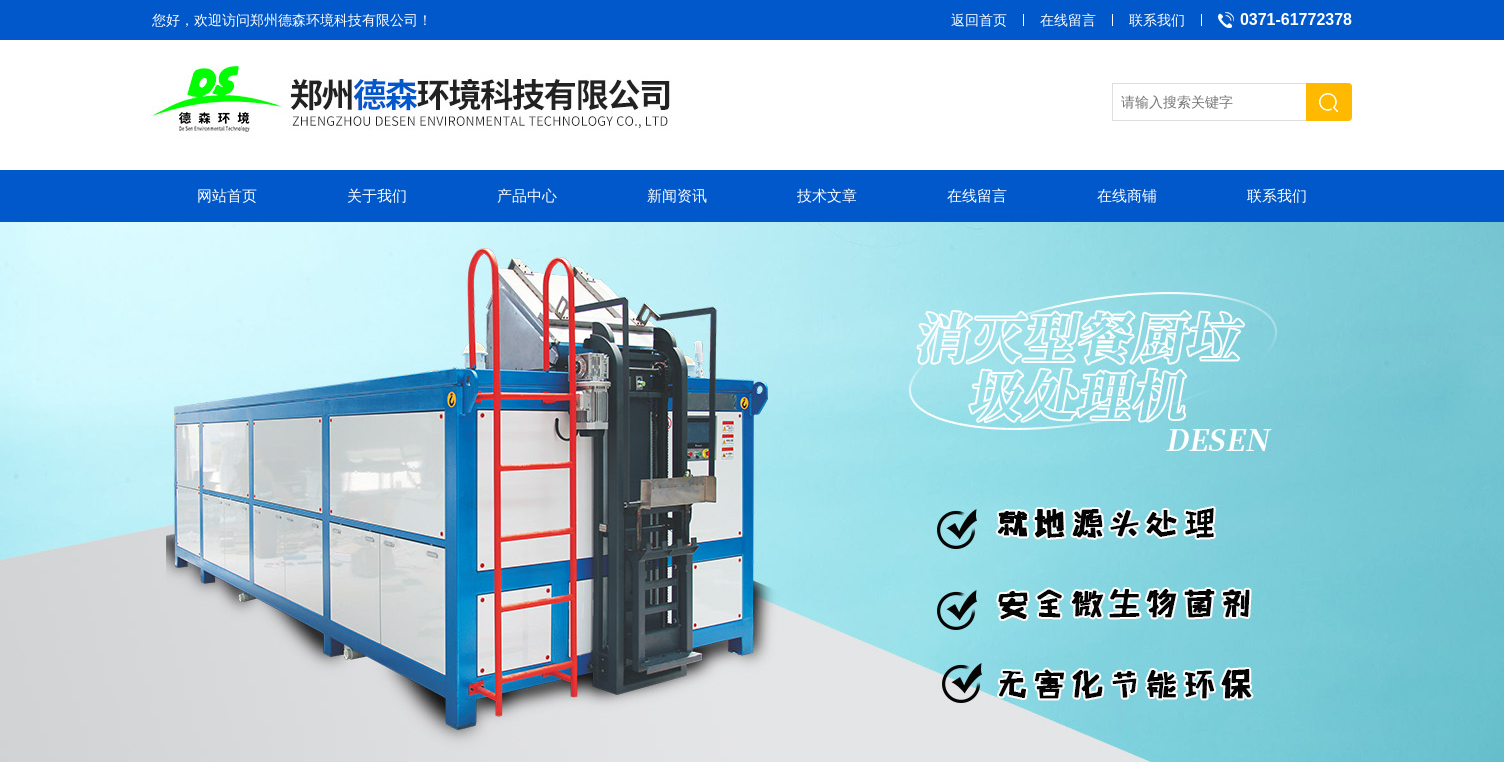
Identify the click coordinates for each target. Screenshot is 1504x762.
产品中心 (527, 195)
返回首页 (979, 20)
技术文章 (827, 195)
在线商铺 (1127, 195)
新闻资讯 (677, 195)
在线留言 (1068, 20)
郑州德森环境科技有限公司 (334, 20)
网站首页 (227, 195)
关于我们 (377, 195)
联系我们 (1157, 20)
